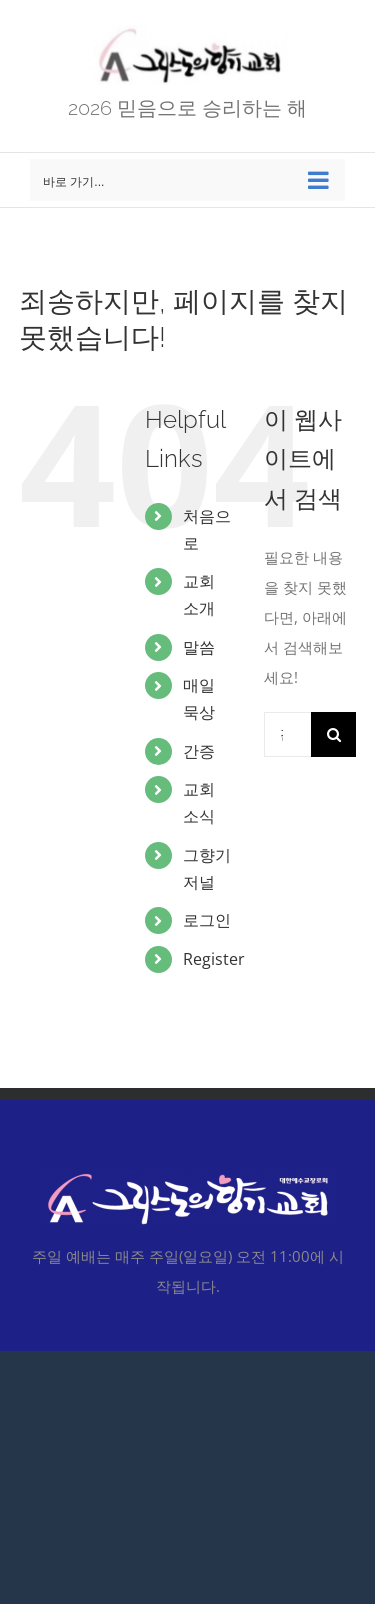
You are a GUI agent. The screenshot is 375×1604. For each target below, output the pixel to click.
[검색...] (287, 734)
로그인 (207, 920)
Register (214, 959)
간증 (199, 751)
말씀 (199, 647)
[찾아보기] (333, 734)
